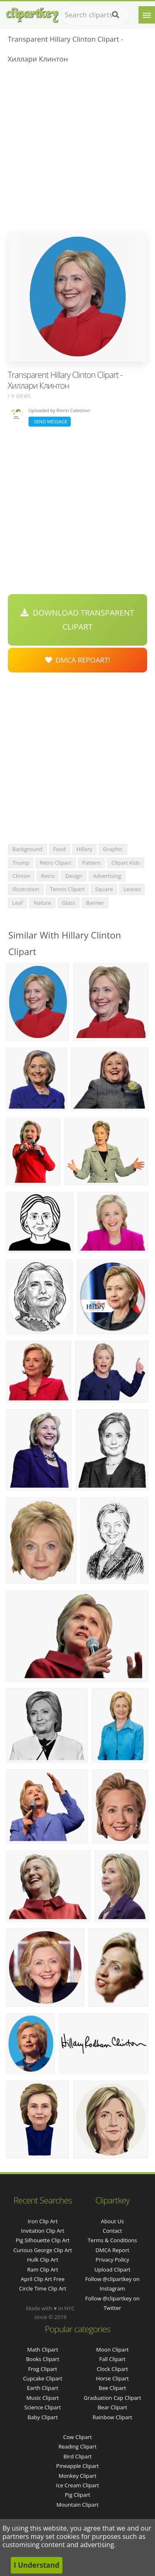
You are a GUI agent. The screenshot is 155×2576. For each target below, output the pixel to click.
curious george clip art (42, 2250)
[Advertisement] (77, 150)
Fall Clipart (112, 2359)
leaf (17, 902)
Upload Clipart (112, 2269)
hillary (84, 849)
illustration (25, 889)
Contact (112, 2230)
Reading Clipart (77, 2446)
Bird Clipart (77, 2456)
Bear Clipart (112, 2407)
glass (68, 902)
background (27, 849)
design (73, 876)
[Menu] (146, 15)
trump (20, 862)
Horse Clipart (112, 2378)
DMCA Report (112, 2250)
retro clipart (55, 862)
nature (42, 902)
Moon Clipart (112, 2349)
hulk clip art (42, 2259)
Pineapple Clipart (77, 2466)
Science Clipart (42, 2407)
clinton (21, 876)
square (104, 889)
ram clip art (42, 2269)
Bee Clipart (112, 2388)
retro (48, 876)
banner (95, 902)
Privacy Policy (112, 2259)
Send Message (49, 421)
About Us (112, 2221)
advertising (107, 876)
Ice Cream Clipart (77, 2485)
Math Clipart (42, 2349)
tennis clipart (67, 889)
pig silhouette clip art (43, 2240)
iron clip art (42, 2221)
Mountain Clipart (78, 2504)
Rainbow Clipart (112, 2417)
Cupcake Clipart (42, 2378)
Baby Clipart (42, 2417)
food (59, 849)
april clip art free (42, 2279)
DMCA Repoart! (77, 660)
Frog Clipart (42, 2369)
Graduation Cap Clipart (112, 2397)
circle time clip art (42, 2288)
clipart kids (125, 862)
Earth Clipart (42, 2388)
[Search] (115, 14)
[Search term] (95, 15)
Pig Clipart (77, 2494)
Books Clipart (42, 2359)
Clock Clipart (112, 2369)
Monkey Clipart (77, 2475)
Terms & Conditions (112, 2240)
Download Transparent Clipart (77, 619)
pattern (91, 862)
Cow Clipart (77, 2437)
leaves (132, 889)
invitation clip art (42, 2230)
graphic (112, 849)
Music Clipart (42, 2397)
